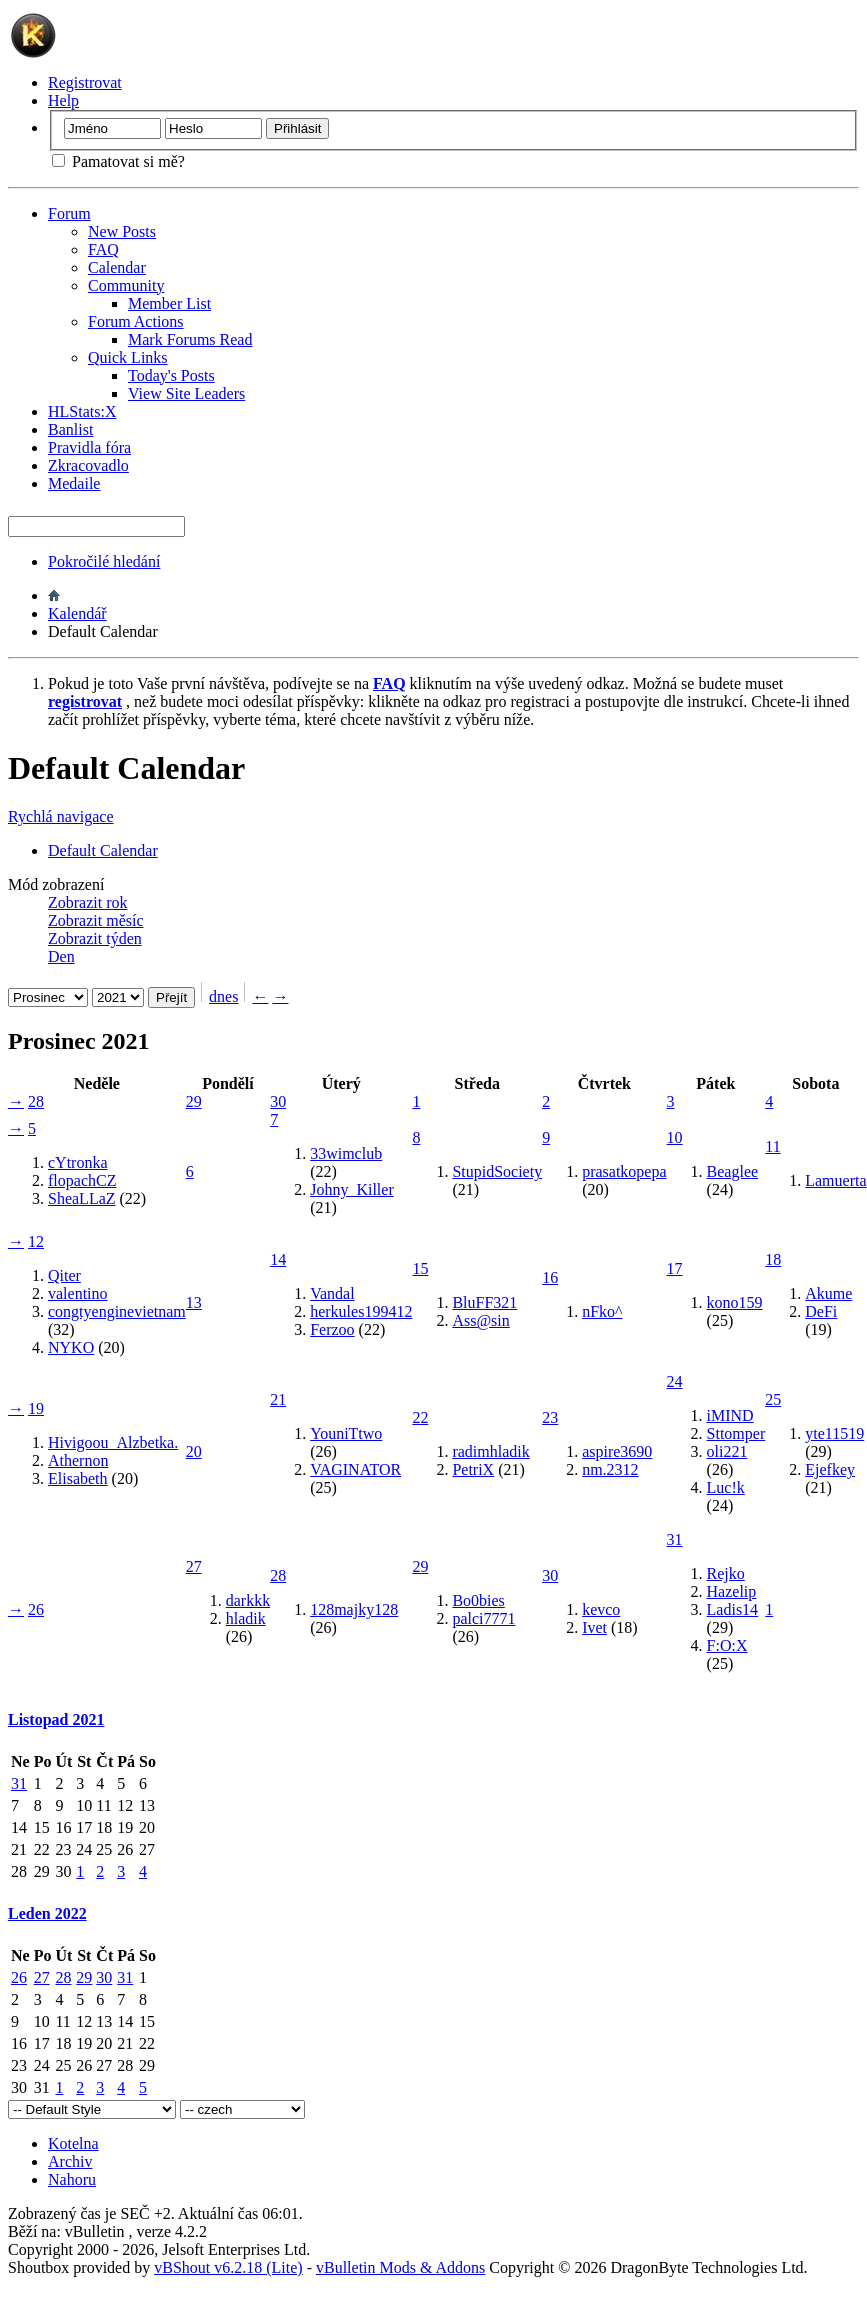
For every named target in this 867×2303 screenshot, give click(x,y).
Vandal (332, 1293)
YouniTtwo (346, 1433)
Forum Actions (136, 321)
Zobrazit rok (88, 902)
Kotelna (73, 2143)
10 (675, 1137)
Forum (69, 213)
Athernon (78, 1460)
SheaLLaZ (82, 1198)
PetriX (473, 1469)
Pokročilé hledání (104, 561)
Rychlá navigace (61, 816)
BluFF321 (484, 1302)
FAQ (103, 249)
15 (420, 1268)
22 (420, 1417)
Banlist (70, 429)
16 (550, 1277)
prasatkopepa (624, 1171)
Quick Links (128, 357)
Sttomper (736, 1433)
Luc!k (726, 1487)
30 (278, 1101)
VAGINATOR (355, 1469)
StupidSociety (497, 1171)
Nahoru (72, 2179)
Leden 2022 (47, 1913)
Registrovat (85, 82)
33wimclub (346, 1153)
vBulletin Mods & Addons (400, 2267)
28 (36, 1101)
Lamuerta (835, 1180)
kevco (601, 1609)
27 (194, 1566)
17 (675, 1268)
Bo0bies (478, 1600)
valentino (78, 1293)
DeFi (821, 1311)
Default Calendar (103, 850)
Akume (828, 1293)
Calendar (117, 267)
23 (550, 1417)
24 (675, 1381)
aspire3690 (617, 1451)
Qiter (64, 1275)
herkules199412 (361, 1311)
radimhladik (490, 1451)
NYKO (71, 1347)
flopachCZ (82, 1180)
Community (126, 285)
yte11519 (834, 1433)
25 (773, 1399)
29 (194, 1101)
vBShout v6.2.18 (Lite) (228, 2267)
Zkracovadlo (88, 465)
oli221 (727, 1451)
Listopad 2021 (56, 1719)
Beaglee (733, 1171)
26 (36, 1609)
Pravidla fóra (89, 447)
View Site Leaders (186, 393)
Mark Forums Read (190, 339)
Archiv (70, 2161)
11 (772, 1146)
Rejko (726, 1573)
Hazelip (732, 1591)
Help (63, 100)
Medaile (74, 483)
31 (675, 1539)
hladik (246, 1618)
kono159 (735, 1302)
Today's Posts (171, 375)
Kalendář (77, 613)
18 (773, 1259)
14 (278, 1259)
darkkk (248, 1600)
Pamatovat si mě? (118, 161)
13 (194, 1302)
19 (36, 1408)
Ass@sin (480, 1320)
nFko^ (602, 1311)
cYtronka (78, 1162)
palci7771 (483, 1618)
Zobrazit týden (95, 938)
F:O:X (727, 1645)
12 (36, 1241)
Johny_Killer (352, 1189)
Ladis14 (733, 1609)
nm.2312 (610, 1469)
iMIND (730, 1415)
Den (61, 956)
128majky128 (354, 1609)
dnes (223, 996)
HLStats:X (82, 411)
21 (278, 1399)
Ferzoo (332, 1329)
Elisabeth (78, 1478)
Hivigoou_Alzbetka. (113, 1442)
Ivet (594, 1627)
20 (194, 1451)
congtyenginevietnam (117, 1311)
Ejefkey (830, 1469)
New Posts (122, 231)
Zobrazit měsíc (96, 920)
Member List (169, 303)
